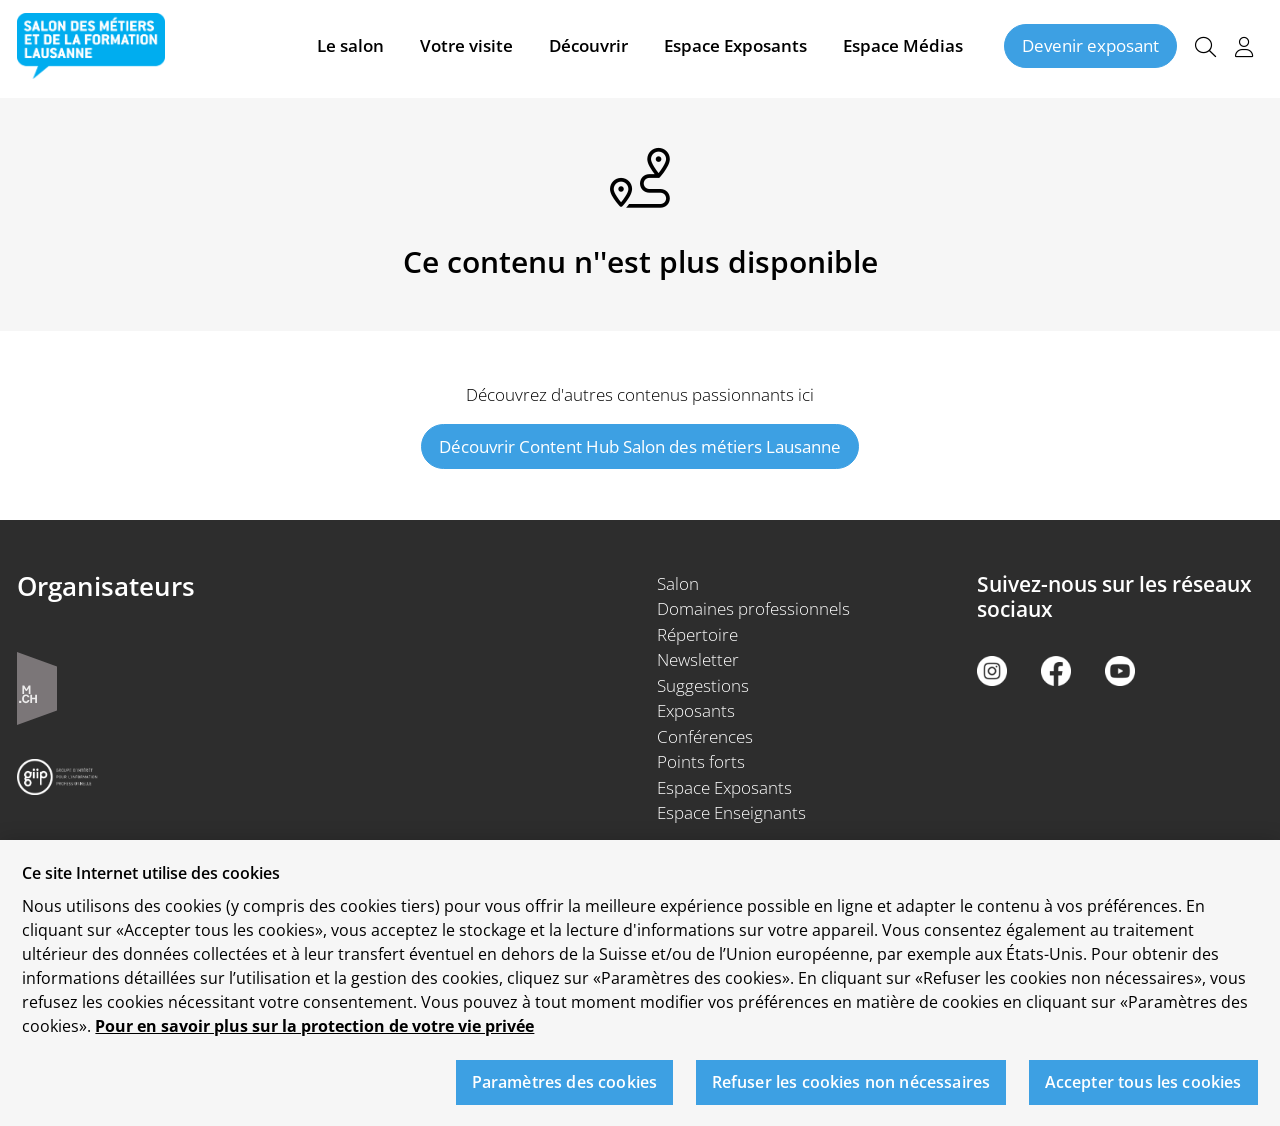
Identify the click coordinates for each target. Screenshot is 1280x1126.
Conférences (705, 736)
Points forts (701, 761)
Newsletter (698, 659)
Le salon (350, 48)
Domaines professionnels (753, 608)
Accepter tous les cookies (1143, 1092)
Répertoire (697, 634)
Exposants (696, 710)
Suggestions (703, 685)
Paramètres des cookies (565, 1092)
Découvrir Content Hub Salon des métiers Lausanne (640, 446)
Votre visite (466, 48)
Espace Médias (903, 48)
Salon (678, 583)
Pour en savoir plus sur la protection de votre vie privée (314, 1036)
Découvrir (588, 48)
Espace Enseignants (731, 812)
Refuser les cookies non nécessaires (851, 1092)
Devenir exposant (1090, 48)
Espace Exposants (735, 48)
